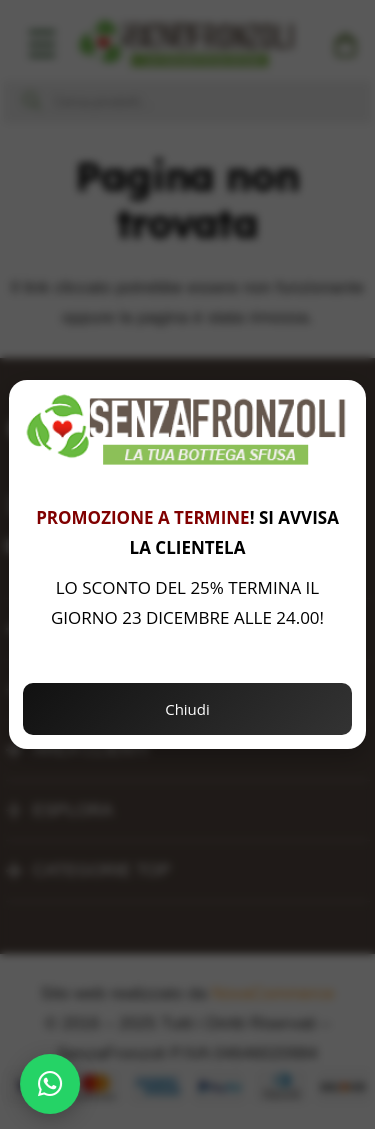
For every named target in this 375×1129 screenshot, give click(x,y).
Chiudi (187, 709)
